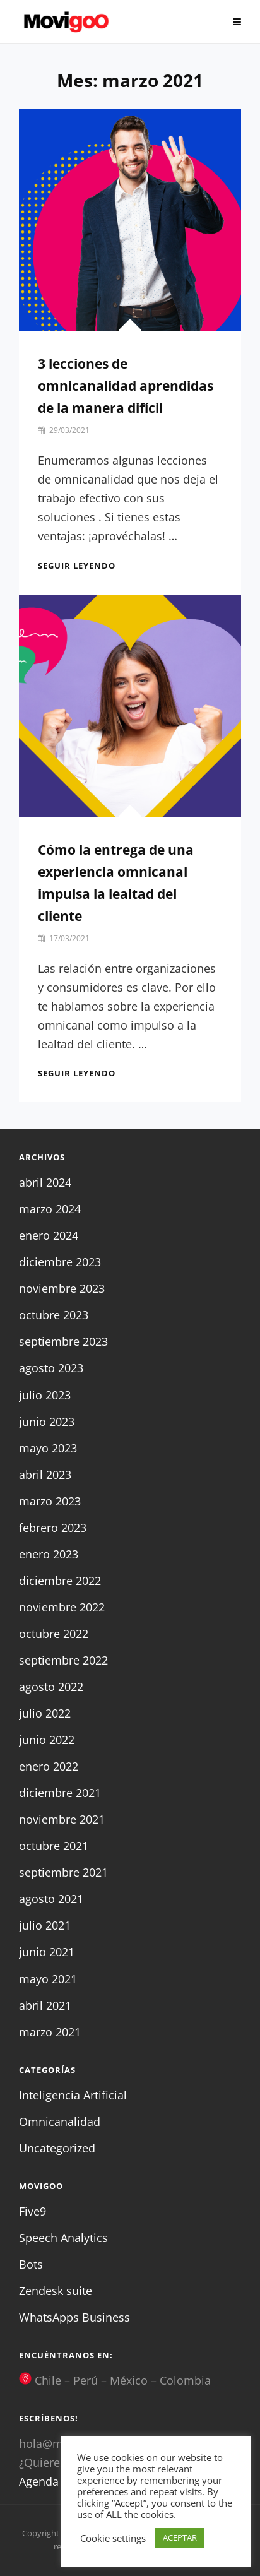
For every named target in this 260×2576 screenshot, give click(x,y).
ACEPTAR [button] (180, 2537)
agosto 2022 (51, 1686)
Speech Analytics (63, 2237)
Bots (31, 2264)
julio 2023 (45, 1395)
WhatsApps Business (74, 2317)
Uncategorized (57, 2148)
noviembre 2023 (62, 1288)
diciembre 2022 (60, 1580)
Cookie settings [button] (113, 2538)
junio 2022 (46, 1739)
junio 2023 (46, 1421)
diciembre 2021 (60, 1792)
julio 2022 (45, 1713)
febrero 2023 (52, 1527)
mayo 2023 (48, 1448)
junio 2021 (46, 1951)
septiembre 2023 (63, 1341)
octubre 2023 (53, 1314)
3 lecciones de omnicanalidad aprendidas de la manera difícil (125, 386)
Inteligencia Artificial (73, 2095)
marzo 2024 (50, 1208)
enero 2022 (48, 1766)
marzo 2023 (50, 1501)
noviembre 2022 (62, 1607)
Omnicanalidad (59, 2121)
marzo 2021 (50, 2031)
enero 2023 (48, 1554)
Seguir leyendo (76, 565)
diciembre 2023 (60, 1261)
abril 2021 (45, 2005)
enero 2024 (48, 1235)
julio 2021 (45, 1925)
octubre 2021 (53, 1845)
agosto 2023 (51, 1367)
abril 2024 (45, 1182)
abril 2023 (45, 1474)
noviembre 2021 (62, 1819)
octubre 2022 (53, 1633)
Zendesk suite (55, 2290)
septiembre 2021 (63, 1872)
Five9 (32, 2211)
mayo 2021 (48, 1978)
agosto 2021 (51, 1898)
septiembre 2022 (63, 1660)
